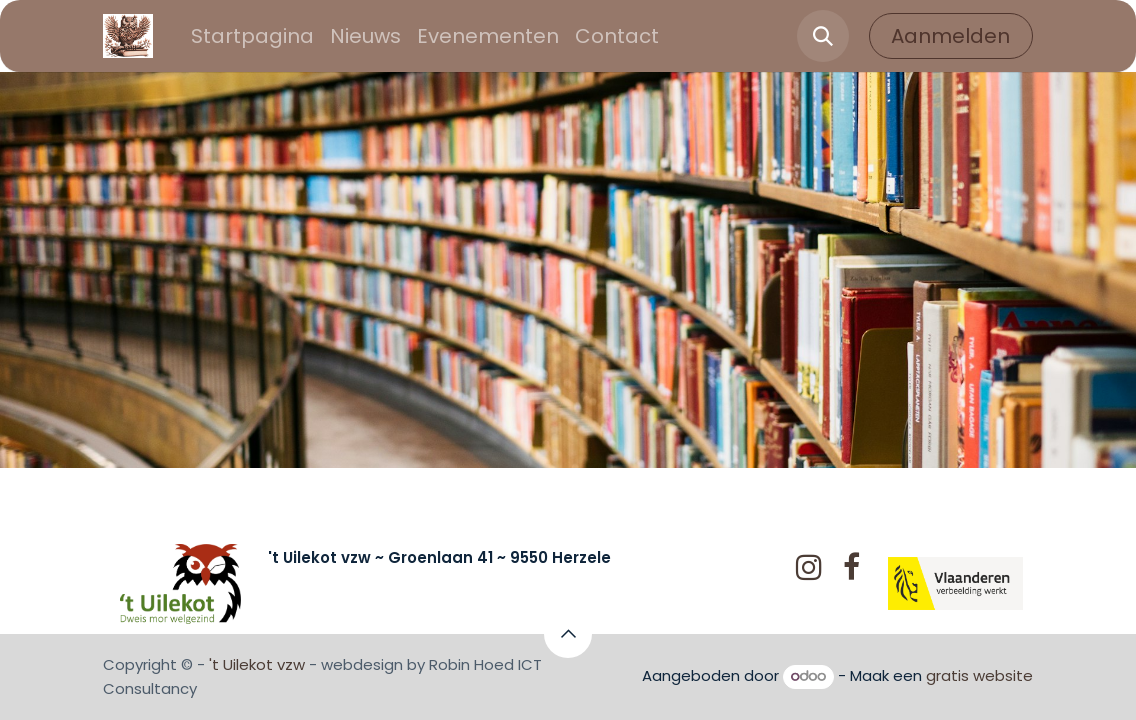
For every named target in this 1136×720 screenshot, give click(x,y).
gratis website (979, 675)
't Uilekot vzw (257, 664)
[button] (823, 36)
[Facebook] (851, 567)
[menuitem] (252, 36)
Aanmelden (950, 36)
